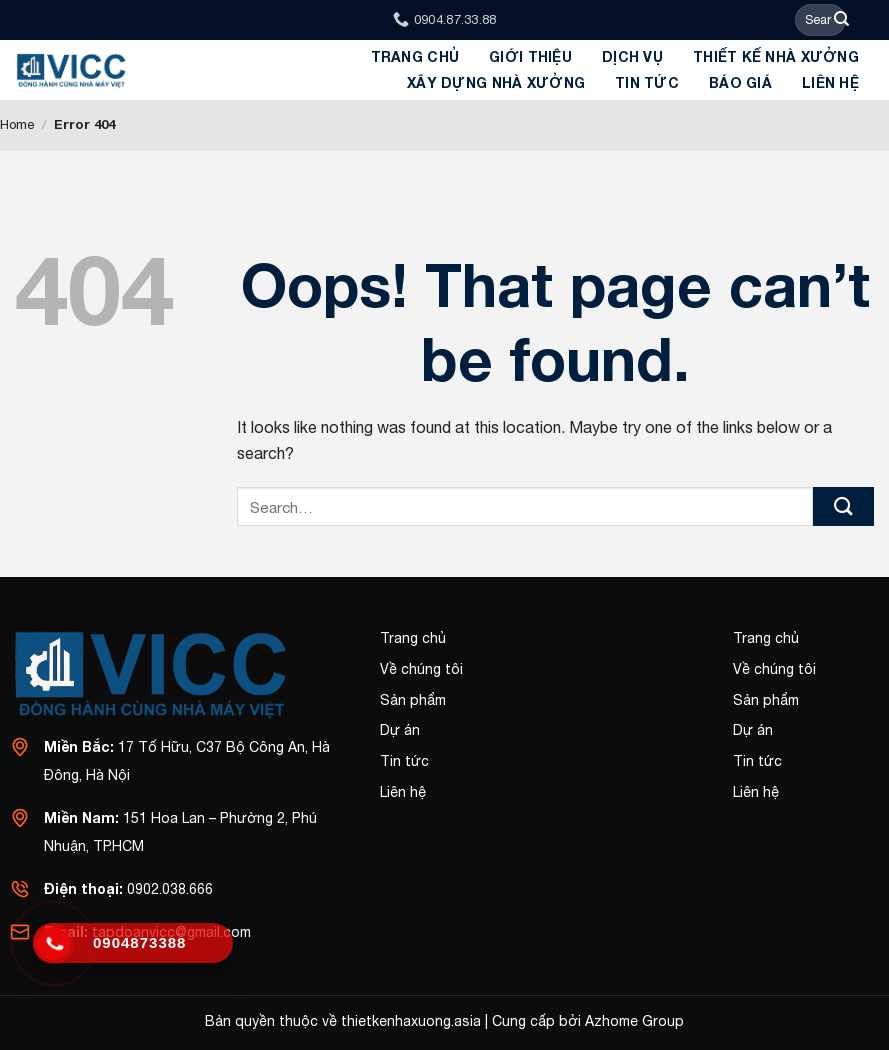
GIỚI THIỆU (530, 56)
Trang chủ (415, 56)
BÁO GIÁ (740, 82)
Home (17, 124)
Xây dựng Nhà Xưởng (496, 82)
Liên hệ (830, 82)
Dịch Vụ (632, 56)
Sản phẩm (413, 700)
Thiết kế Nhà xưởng (776, 56)
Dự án (400, 730)
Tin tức (647, 82)
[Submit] (841, 20)
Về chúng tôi (421, 669)
